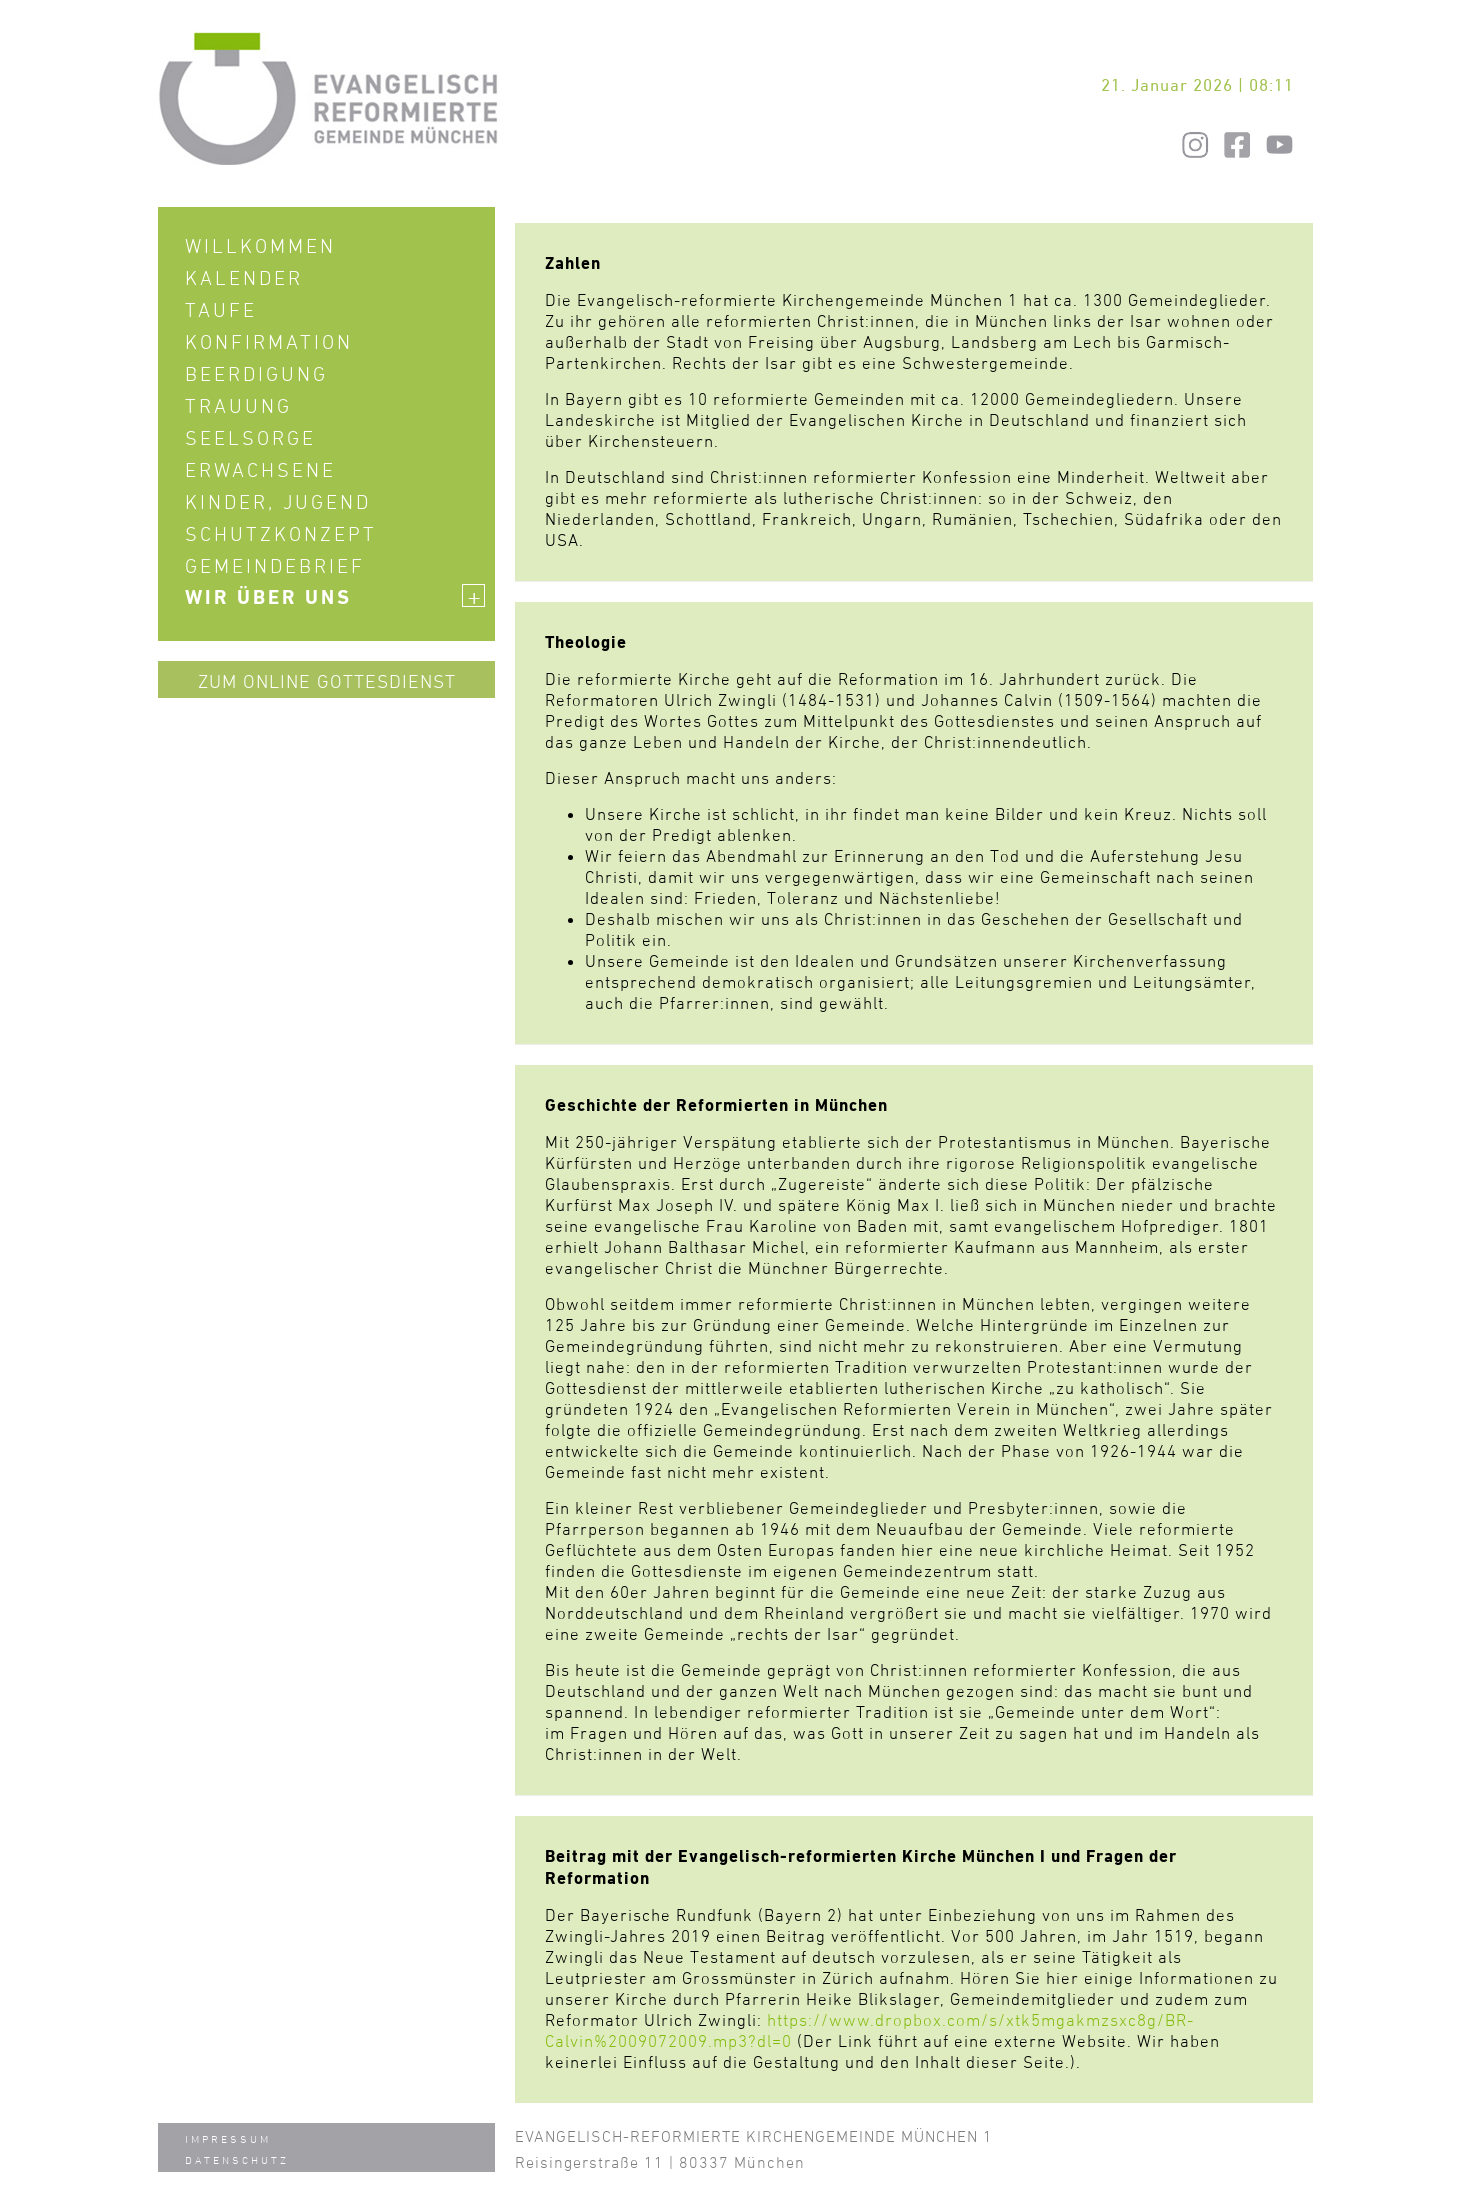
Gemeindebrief (275, 566)
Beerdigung (256, 374)
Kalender (244, 278)
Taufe (221, 310)
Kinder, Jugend (278, 502)
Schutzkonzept (281, 534)
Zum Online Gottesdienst (327, 681)
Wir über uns (335, 597)
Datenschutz (237, 2159)
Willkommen (260, 246)
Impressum (228, 2138)
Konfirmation (269, 342)
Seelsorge (250, 438)
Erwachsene (260, 470)
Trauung (238, 406)
